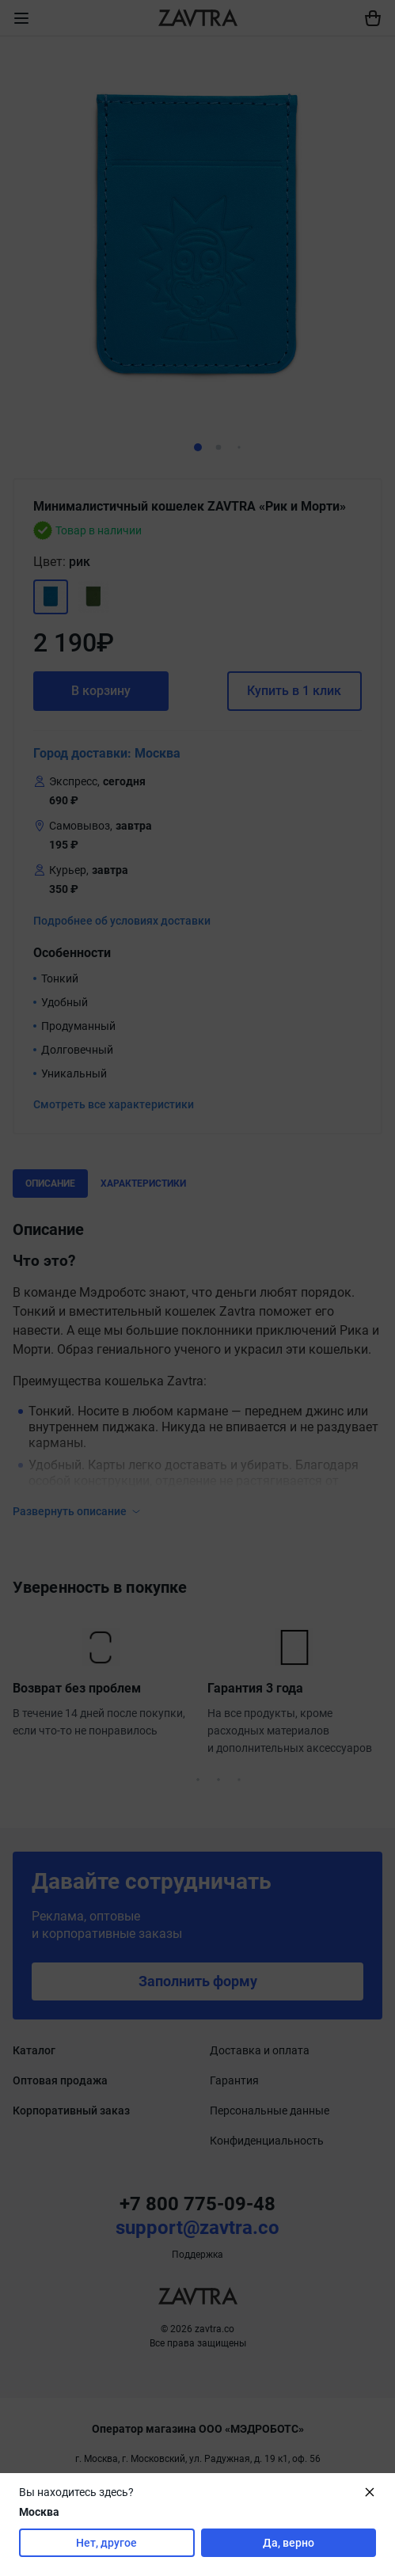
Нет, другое (106, 2542)
